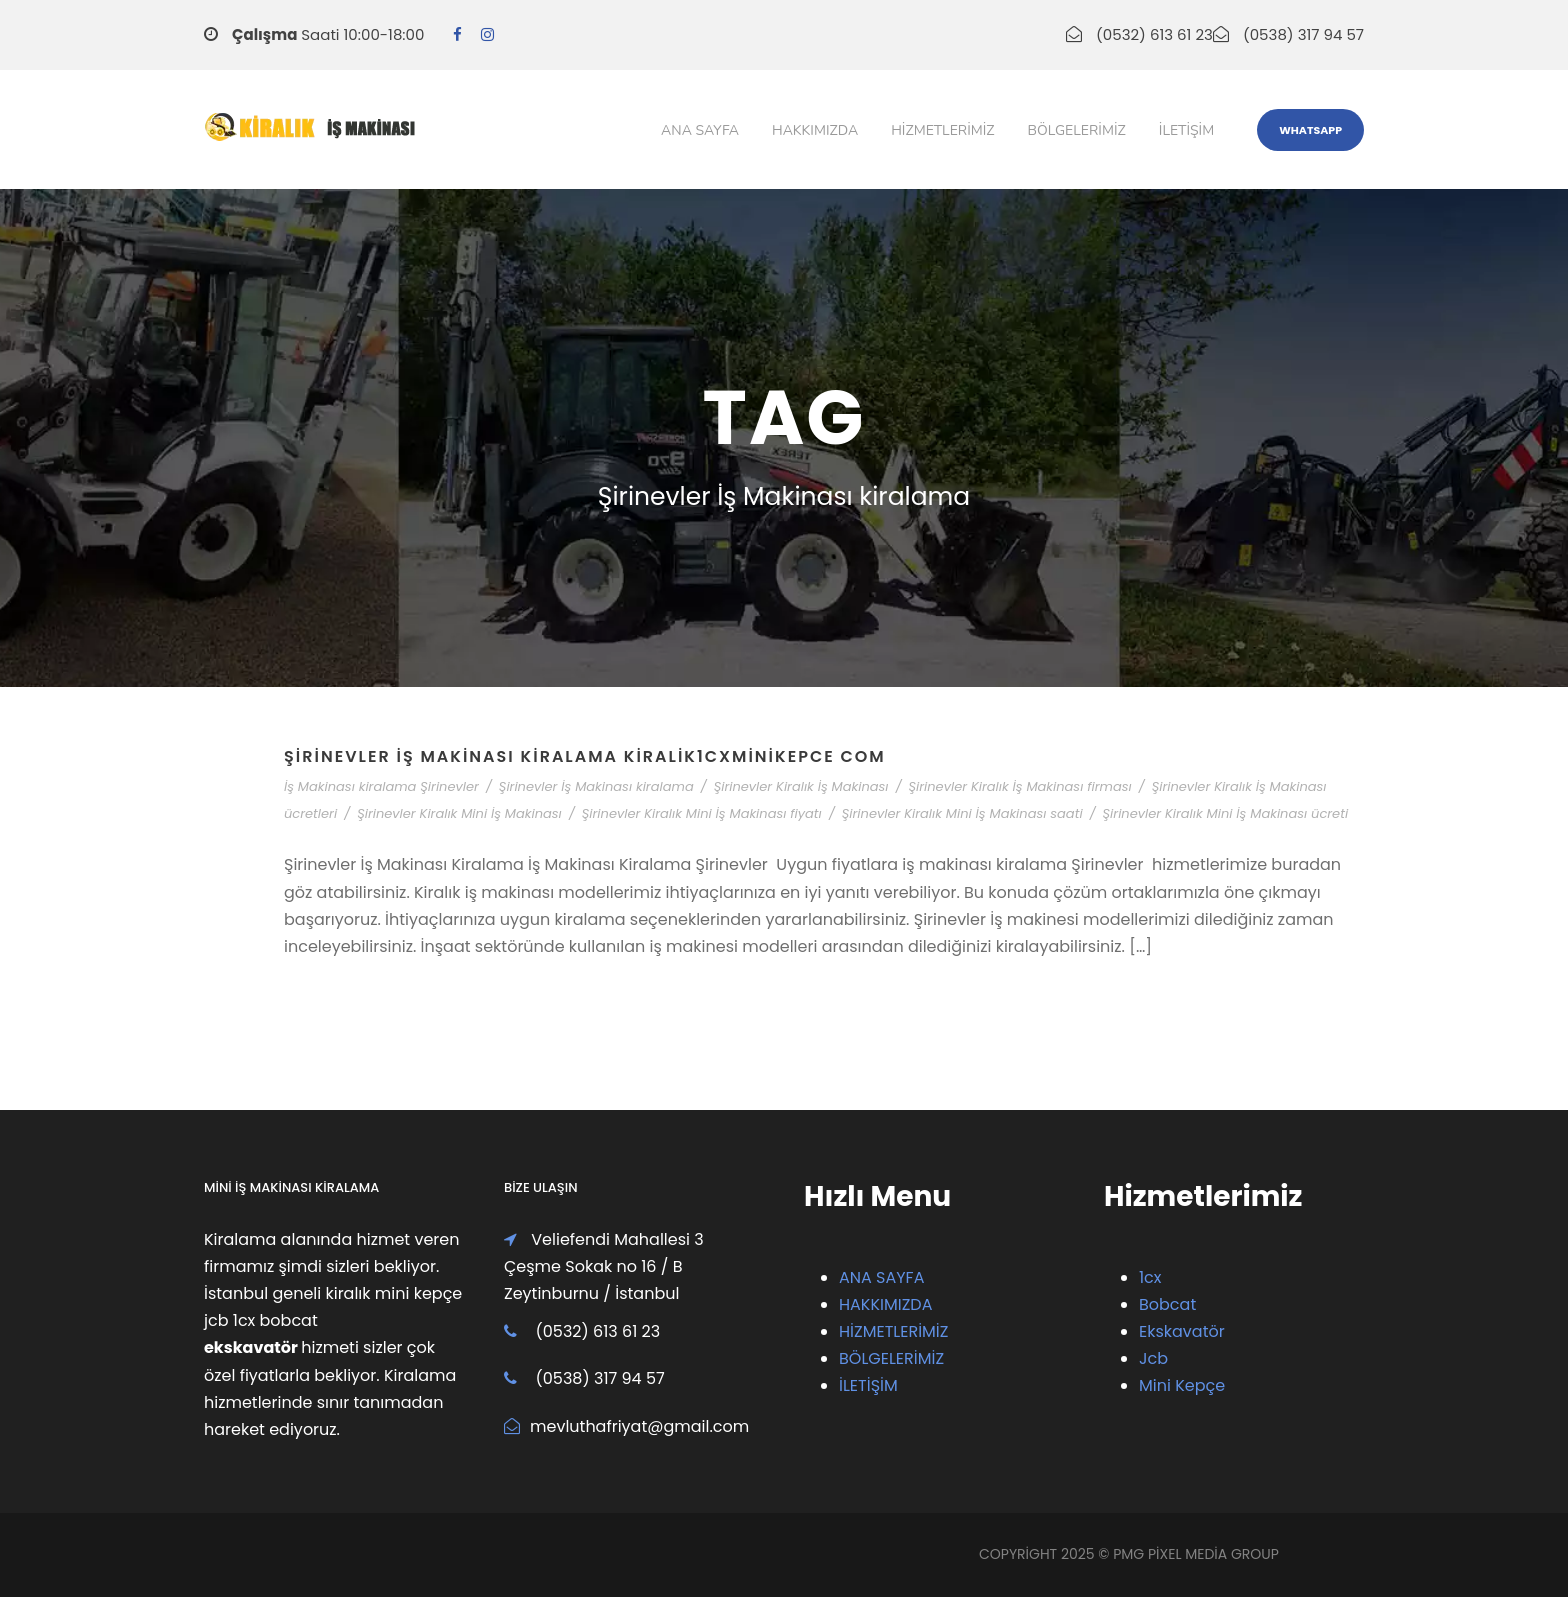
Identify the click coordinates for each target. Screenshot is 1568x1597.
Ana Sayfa (700, 130)
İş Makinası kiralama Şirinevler (381, 786)
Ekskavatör (1182, 1331)
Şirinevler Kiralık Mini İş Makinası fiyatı (702, 813)
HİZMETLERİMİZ (893, 1331)
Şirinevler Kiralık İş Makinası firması (1019, 786)
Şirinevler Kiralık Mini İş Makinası (459, 813)
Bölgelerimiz (1077, 130)
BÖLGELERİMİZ (891, 1358)
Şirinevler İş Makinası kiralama (596, 786)
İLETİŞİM (868, 1385)
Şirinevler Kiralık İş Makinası (801, 786)
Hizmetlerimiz (942, 130)
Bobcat (1167, 1304)
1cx (1150, 1277)
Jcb (1153, 1358)
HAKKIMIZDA (885, 1304)
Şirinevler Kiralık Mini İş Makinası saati (962, 813)
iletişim (1186, 130)
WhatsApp (1310, 130)
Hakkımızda (815, 130)
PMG (1130, 1554)
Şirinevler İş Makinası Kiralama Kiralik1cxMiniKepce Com (585, 756)
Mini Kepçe (1182, 1385)
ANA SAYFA (881, 1277)
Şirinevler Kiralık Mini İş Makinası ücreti (1226, 813)
